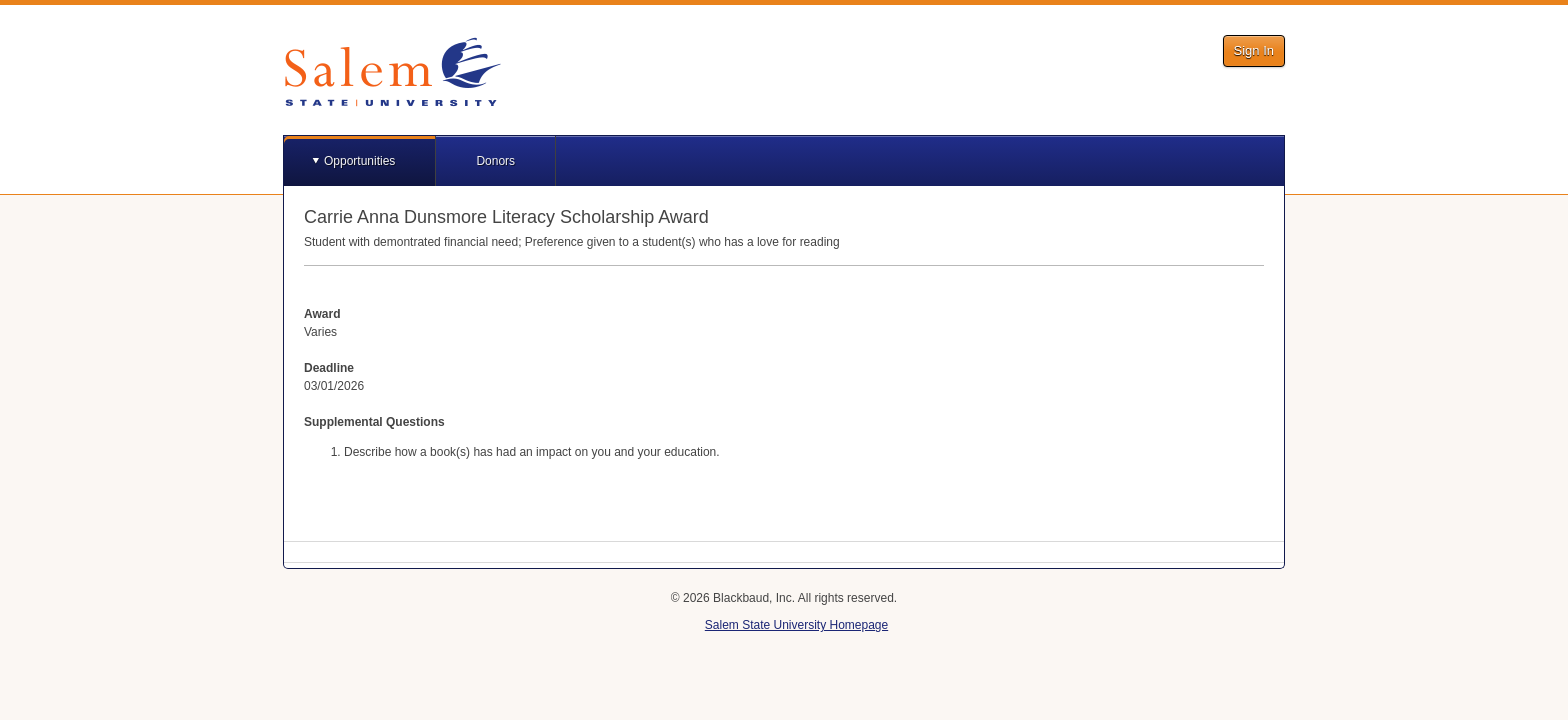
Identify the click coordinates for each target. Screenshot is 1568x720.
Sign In (1254, 50)
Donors (495, 161)
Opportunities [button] (359, 161)
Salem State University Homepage (796, 625)
